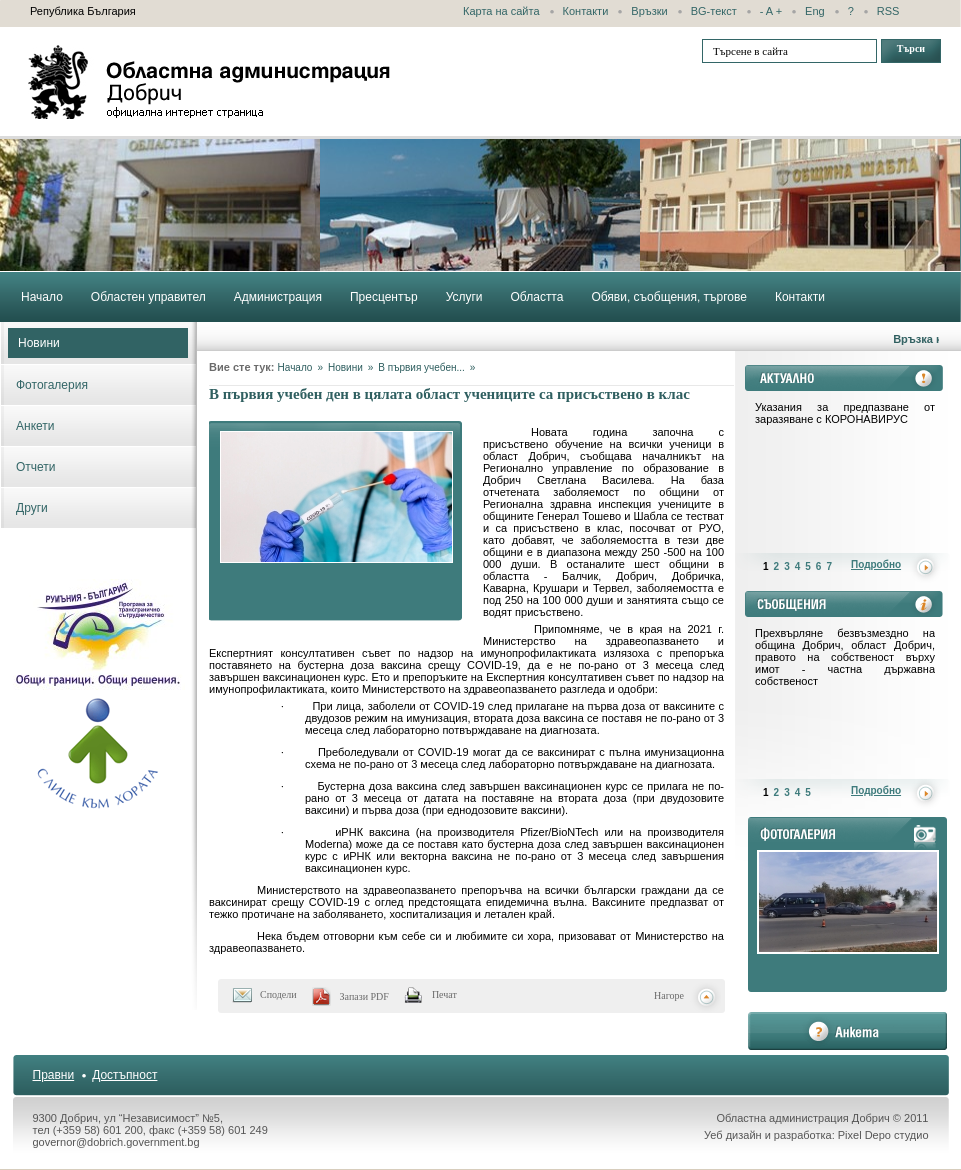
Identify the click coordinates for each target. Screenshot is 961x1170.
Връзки (649, 11)
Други (32, 508)
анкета (847, 1031)
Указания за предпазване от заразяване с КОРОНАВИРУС (845, 413)
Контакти (586, 11)
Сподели (278, 994)
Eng (815, 11)
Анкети (35, 426)
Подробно (876, 564)
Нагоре (669, 995)
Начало (295, 367)
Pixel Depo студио (883, 1135)
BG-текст (714, 11)
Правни (54, 1075)
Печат (444, 994)
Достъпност (124, 1075)
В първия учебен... (421, 367)
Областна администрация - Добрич (210, 82)
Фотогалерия (52, 385)
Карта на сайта (501, 11)
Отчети (36, 467)
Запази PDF (364, 996)
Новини (39, 343)
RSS (888, 11)
